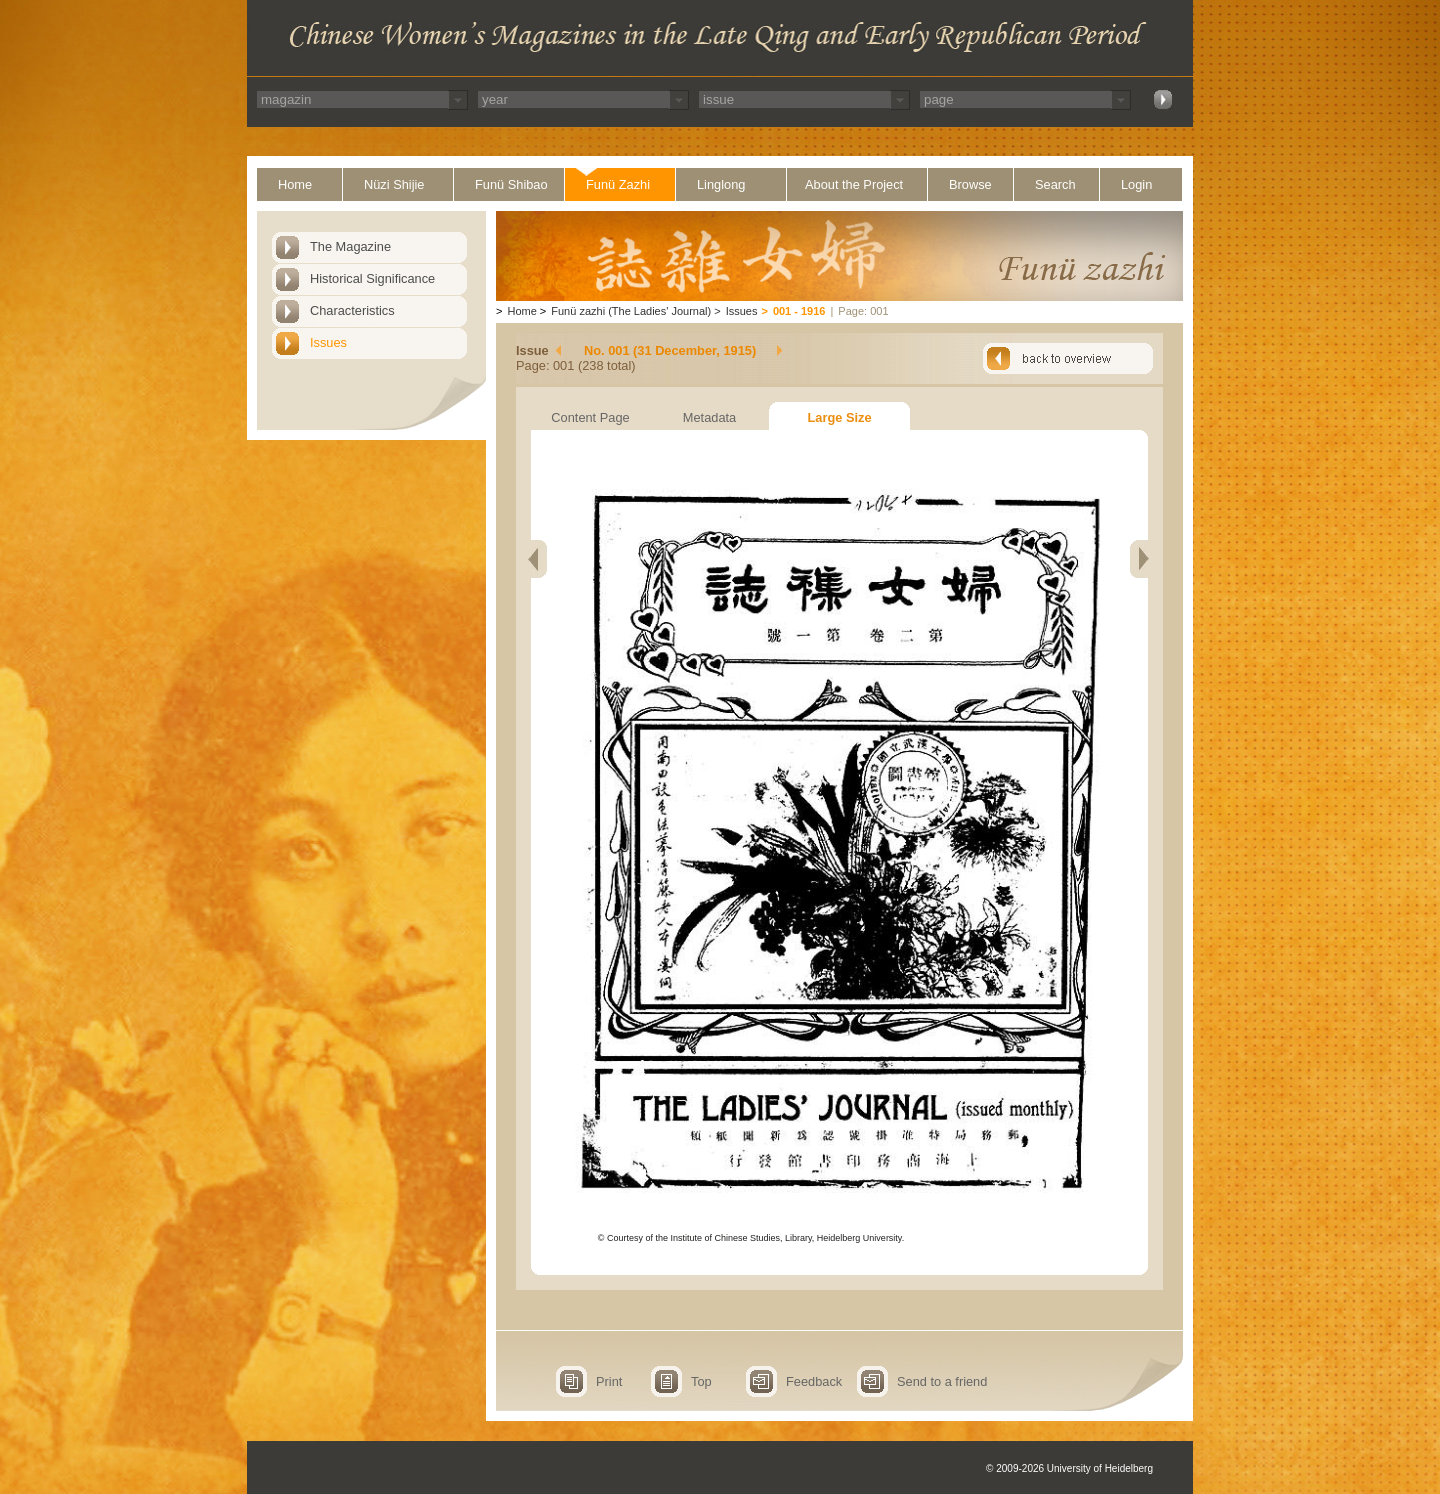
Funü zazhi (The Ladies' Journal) (631, 311)
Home (295, 184)
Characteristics (352, 310)
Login (1136, 184)
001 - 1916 (799, 311)
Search (1055, 184)
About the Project (854, 184)
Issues (328, 342)
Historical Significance (372, 278)
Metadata (709, 417)
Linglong (721, 184)
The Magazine (350, 246)
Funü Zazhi (618, 184)
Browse (970, 184)
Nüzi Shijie (394, 184)
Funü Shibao (511, 184)
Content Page (590, 417)
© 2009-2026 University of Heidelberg (1069, 1468)
